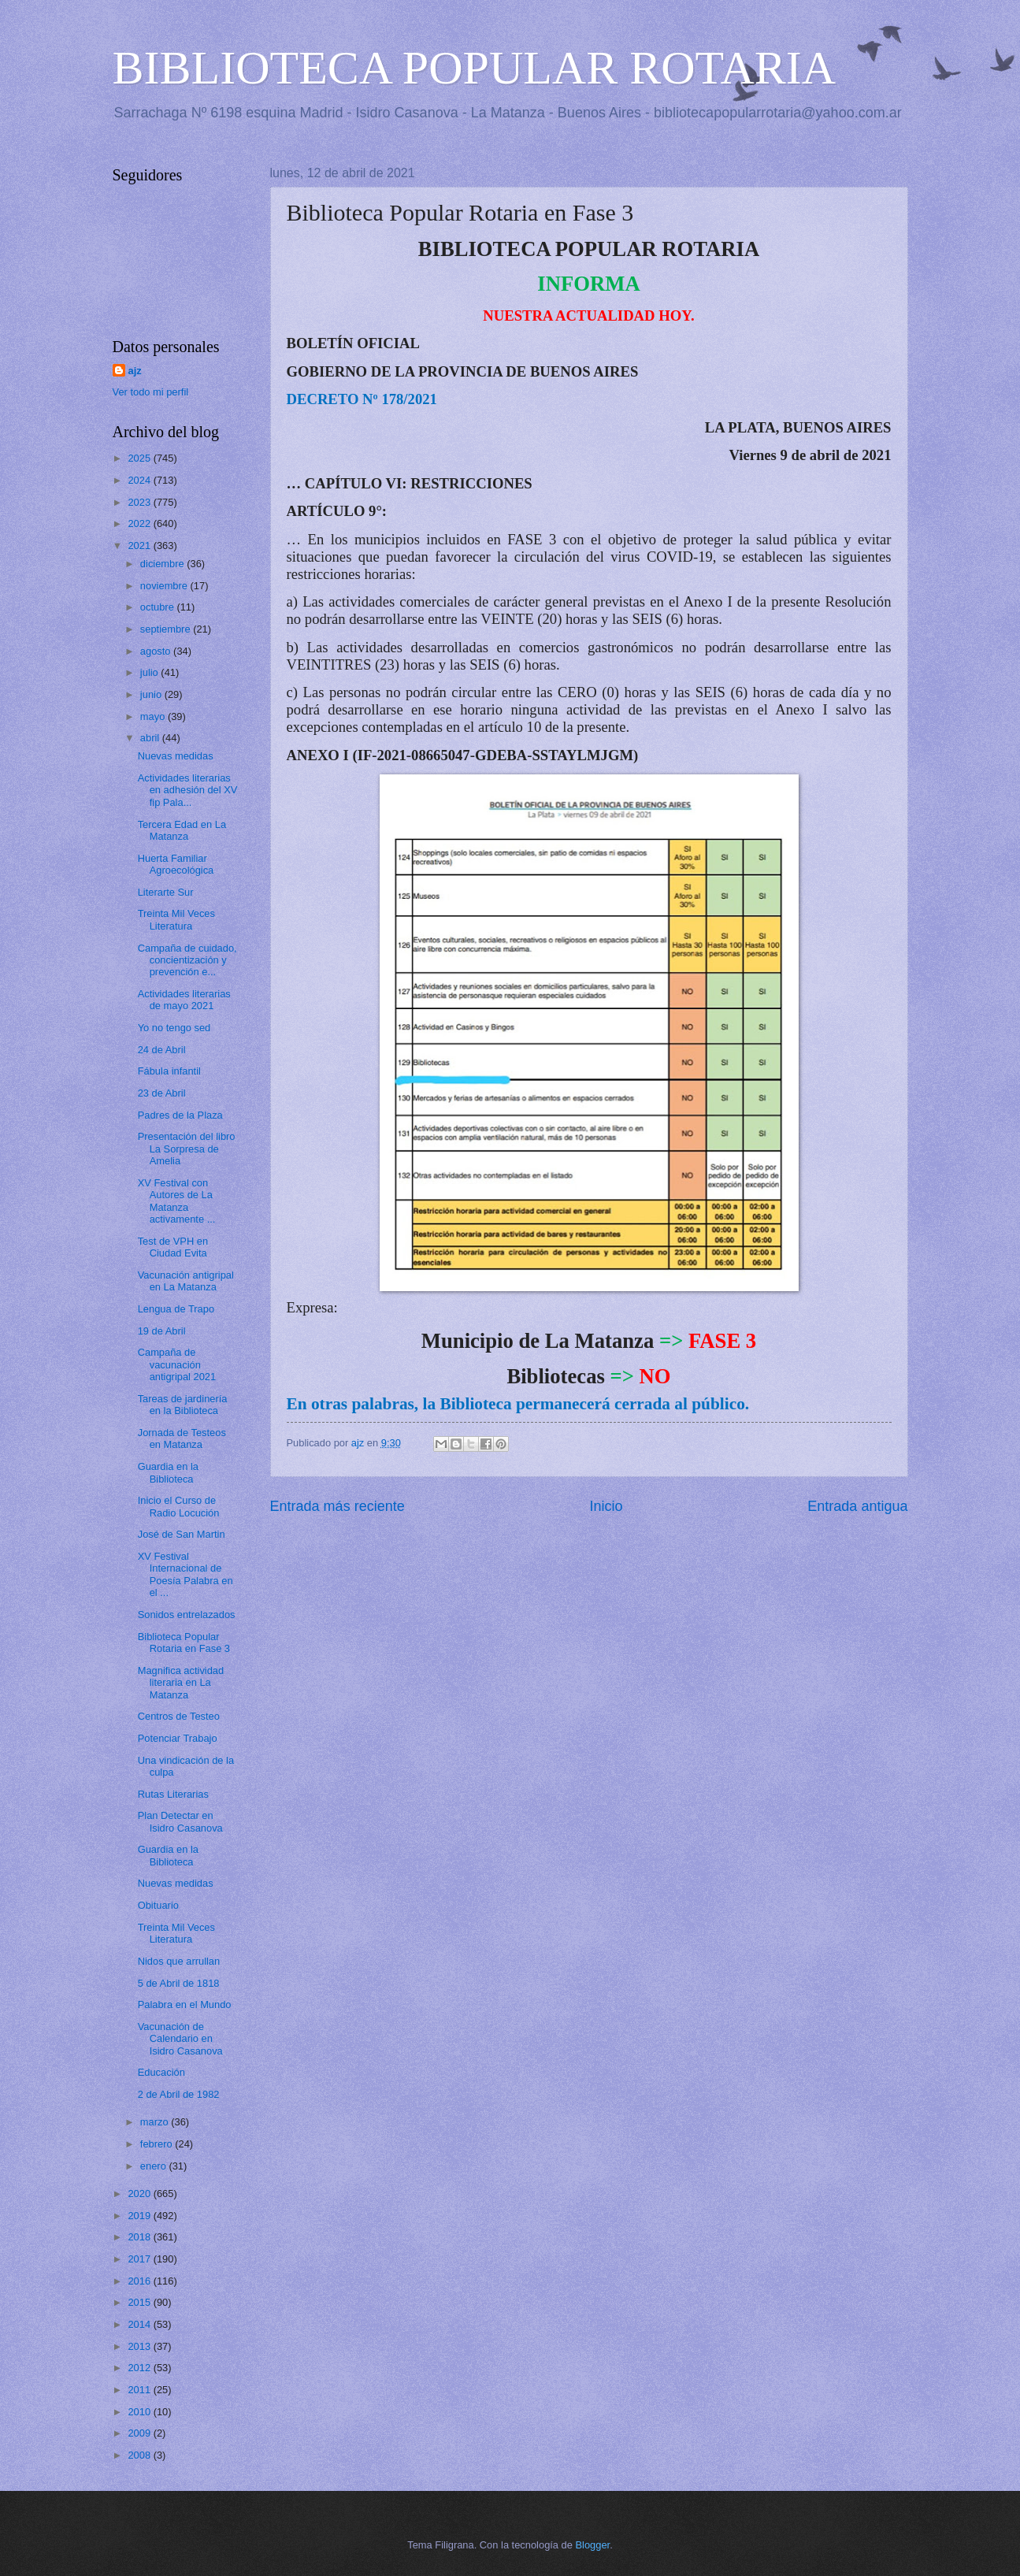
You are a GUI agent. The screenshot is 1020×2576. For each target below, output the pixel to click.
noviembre (165, 586)
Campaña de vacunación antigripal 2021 (177, 1364)
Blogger (593, 2545)
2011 (140, 2390)
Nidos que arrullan (179, 1961)
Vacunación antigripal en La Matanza (186, 1281)
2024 (140, 480)
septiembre (166, 629)
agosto (156, 651)
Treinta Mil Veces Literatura (176, 919)
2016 (140, 2281)
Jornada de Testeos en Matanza (182, 1438)
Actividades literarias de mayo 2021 (184, 999)
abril (151, 738)
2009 (140, 2433)
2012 (140, 2368)
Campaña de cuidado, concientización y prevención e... (187, 960)
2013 (140, 2346)
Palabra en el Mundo (185, 2004)
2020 (140, 2193)
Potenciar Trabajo (177, 1738)
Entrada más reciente (337, 1506)
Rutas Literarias (173, 1794)
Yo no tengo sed (174, 1028)
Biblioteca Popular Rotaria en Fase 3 (184, 1642)
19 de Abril (162, 1331)
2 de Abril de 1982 (179, 2094)
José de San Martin (181, 1534)
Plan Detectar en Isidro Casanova (180, 1821)
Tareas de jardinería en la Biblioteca (183, 1404)
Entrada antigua (857, 1506)
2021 (140, 545)
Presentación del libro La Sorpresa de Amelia (187, 1148)
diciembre (163, 564)
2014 (140, 2324)
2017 (140, 2259)
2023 (140, 502)
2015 (140, 2302)
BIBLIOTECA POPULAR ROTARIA (474, 68)
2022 (140, 523)
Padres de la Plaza (180, 1115)
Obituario (158, 1905)
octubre (158, 607)
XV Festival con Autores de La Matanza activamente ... (177, 1201)
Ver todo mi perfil (151, 392)
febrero (157, 2144)
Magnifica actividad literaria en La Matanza (181, 1683)
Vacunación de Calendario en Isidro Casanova (180, 2039)
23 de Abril (162, 1093)
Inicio (605, 1506)
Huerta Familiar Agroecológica (176, 864)
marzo (155, 2122)
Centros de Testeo (179, 1716)
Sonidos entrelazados (187, 1614)
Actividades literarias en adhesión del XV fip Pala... (188, 790)
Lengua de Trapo (176, 1309)
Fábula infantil (169, 1071)
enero (154, 2166)
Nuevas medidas (175, 756)
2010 (140, 2412)
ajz (135, 371)
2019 (140, 2216)
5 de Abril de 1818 (179, 1983)
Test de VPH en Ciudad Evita (173, 1247)
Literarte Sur (166, 892)
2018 (140, 2237)
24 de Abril (162, 1050)
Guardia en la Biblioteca (168, 1472)
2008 (140, 2455)
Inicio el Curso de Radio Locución (179, 1506)
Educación (161, 2072)
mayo (154, 716)
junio (152, 694)
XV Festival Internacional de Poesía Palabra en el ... (185, 1574)
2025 (140, 458)
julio (150, 672)
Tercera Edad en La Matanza (182, 830)
